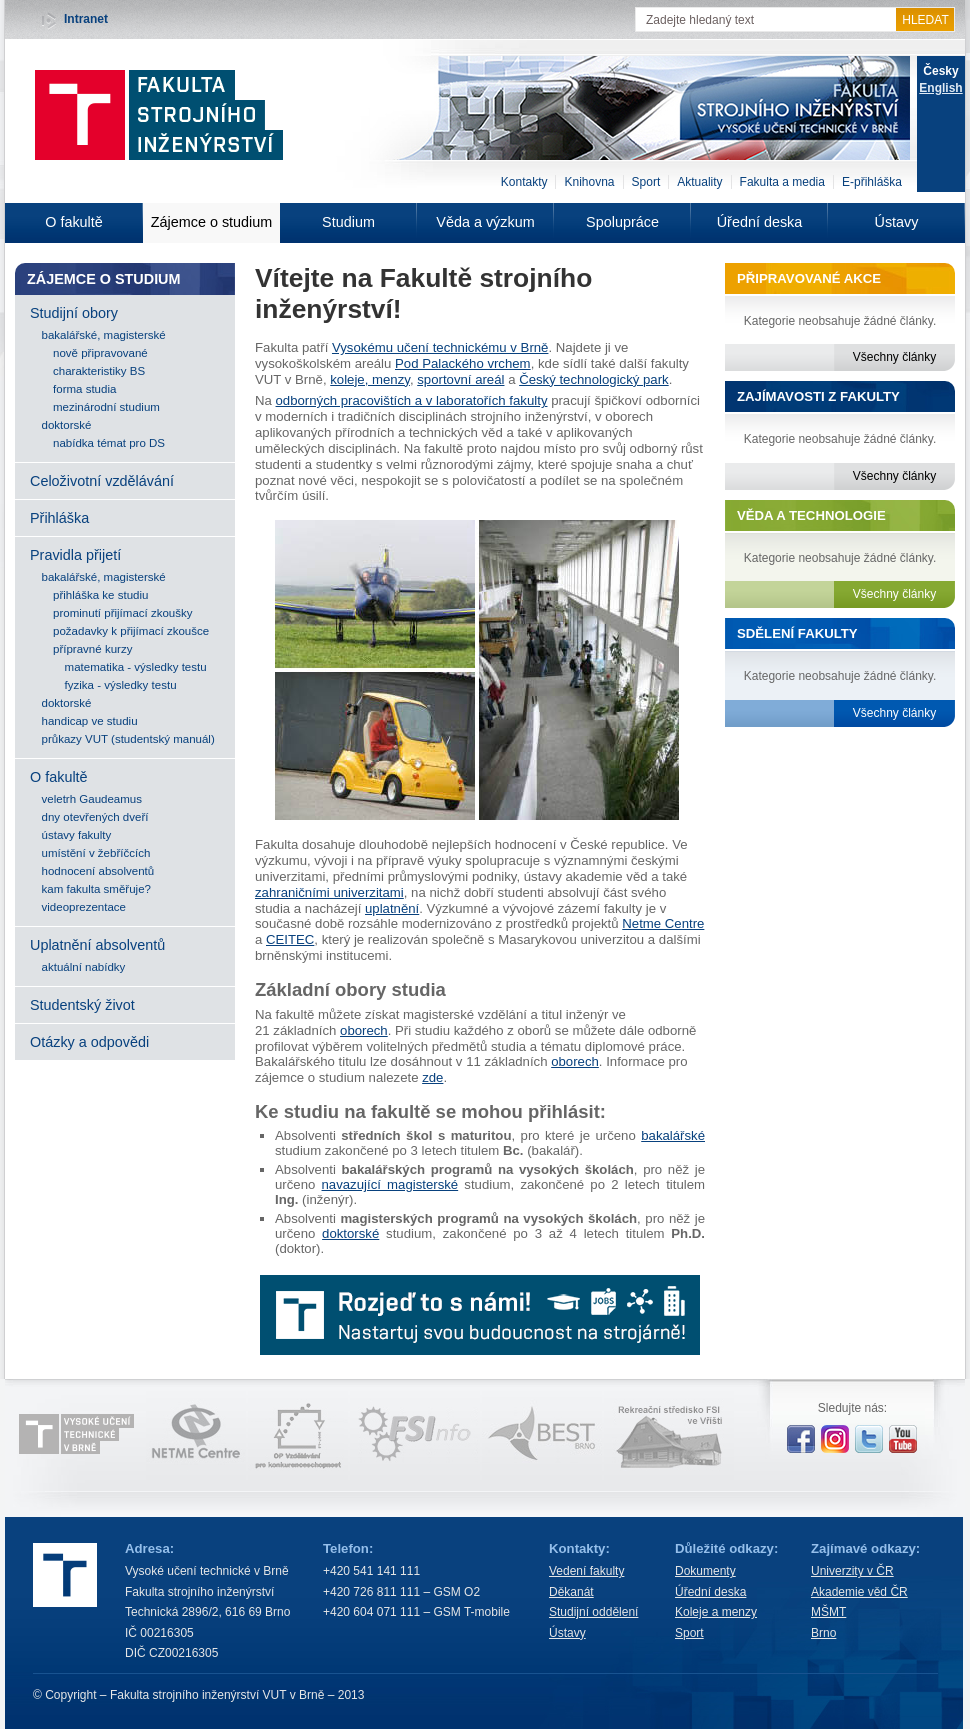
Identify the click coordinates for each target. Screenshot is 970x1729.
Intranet (86, 19)
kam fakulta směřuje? (96, 889)
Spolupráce (622, 222)
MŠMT (828, 1612)
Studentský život (82, 1005)
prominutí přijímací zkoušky (123, 613)
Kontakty (524, 182)
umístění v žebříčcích (96, 853)
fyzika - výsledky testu (121, 685)
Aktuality (699, 182)
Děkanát (571, 1592)
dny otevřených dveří (95, 817)
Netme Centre (663, 923)
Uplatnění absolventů (97, 945)
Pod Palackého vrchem (463, 363)
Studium (348, 222)
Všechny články (894, 357)
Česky (940, 71)
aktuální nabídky (84, 967)
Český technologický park (594, 379)
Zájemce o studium (212, 222)
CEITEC (290, 939)
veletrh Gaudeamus (92, 799)
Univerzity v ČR (852, 1571)
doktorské (67, 425)
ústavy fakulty (77, 835)
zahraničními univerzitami (329, 892)
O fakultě (74, 222)
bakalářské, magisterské (104, 335)
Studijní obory (74, 313)
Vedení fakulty (586, 1571)
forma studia (84, 389)
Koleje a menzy (716, 1612)
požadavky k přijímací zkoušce (131, 631)
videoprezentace (84, 907)
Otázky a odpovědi (89, 1042)
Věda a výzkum (485, 222)
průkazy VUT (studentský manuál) (128, 739)
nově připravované (100, 353)
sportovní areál (460, 379)
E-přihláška (872, 182)
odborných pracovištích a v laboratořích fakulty (412, 400)
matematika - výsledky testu (136, 667)
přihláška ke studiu (100, 595)
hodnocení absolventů (98, 871)
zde (432, 1077)
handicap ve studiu (90, 721)
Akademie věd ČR (859, 1592)
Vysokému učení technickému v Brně (440, 347)
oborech (364, 1030)
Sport (646, 182)
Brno (823, 1633)
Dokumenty (705, 1571)
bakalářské (673, 1135)
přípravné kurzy (92, 649)
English (940, 88)
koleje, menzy (370, 379)
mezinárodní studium (106, 407)
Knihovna (589, 182)
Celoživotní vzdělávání (102, 481)
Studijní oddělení (593, 1612)
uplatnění (392, 908)
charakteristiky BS (99, 371)
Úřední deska (760, 222)
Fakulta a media (782, 182)
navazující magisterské (390, 1184)
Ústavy (897, 222)
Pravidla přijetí (75, 555)
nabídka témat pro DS (109, 443)
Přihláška (59, 518)
